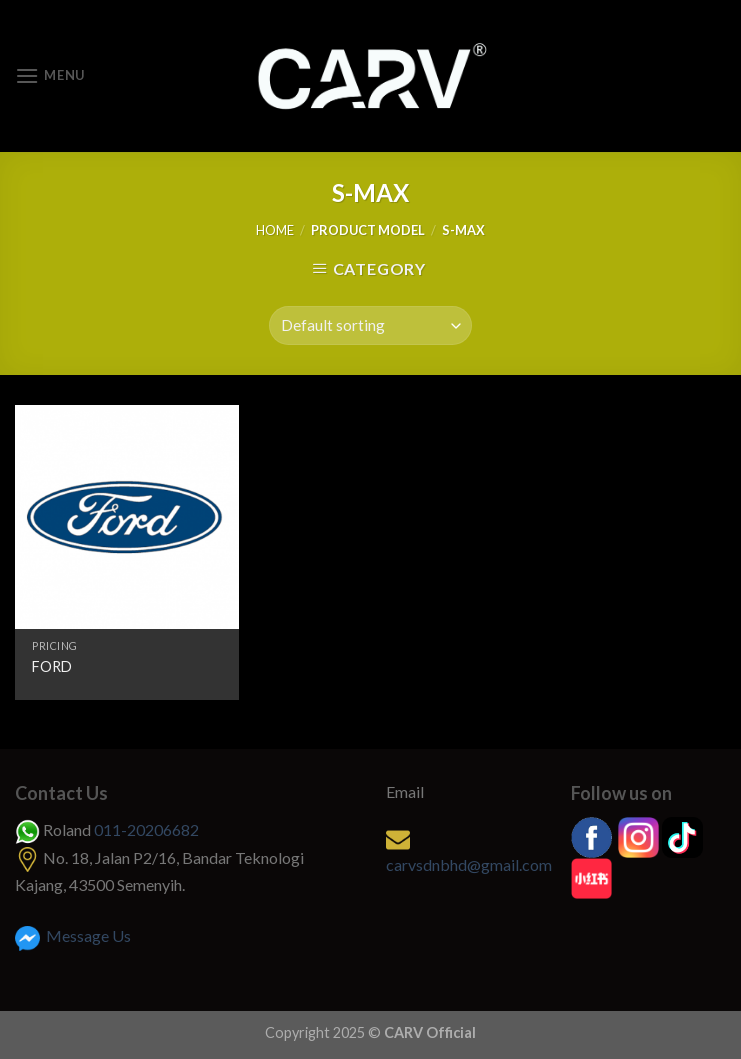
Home (275, 230)
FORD (52, 666)
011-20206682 (146, 829)
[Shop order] (370, 325)
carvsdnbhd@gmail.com (469, 864)
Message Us (73, 935)
